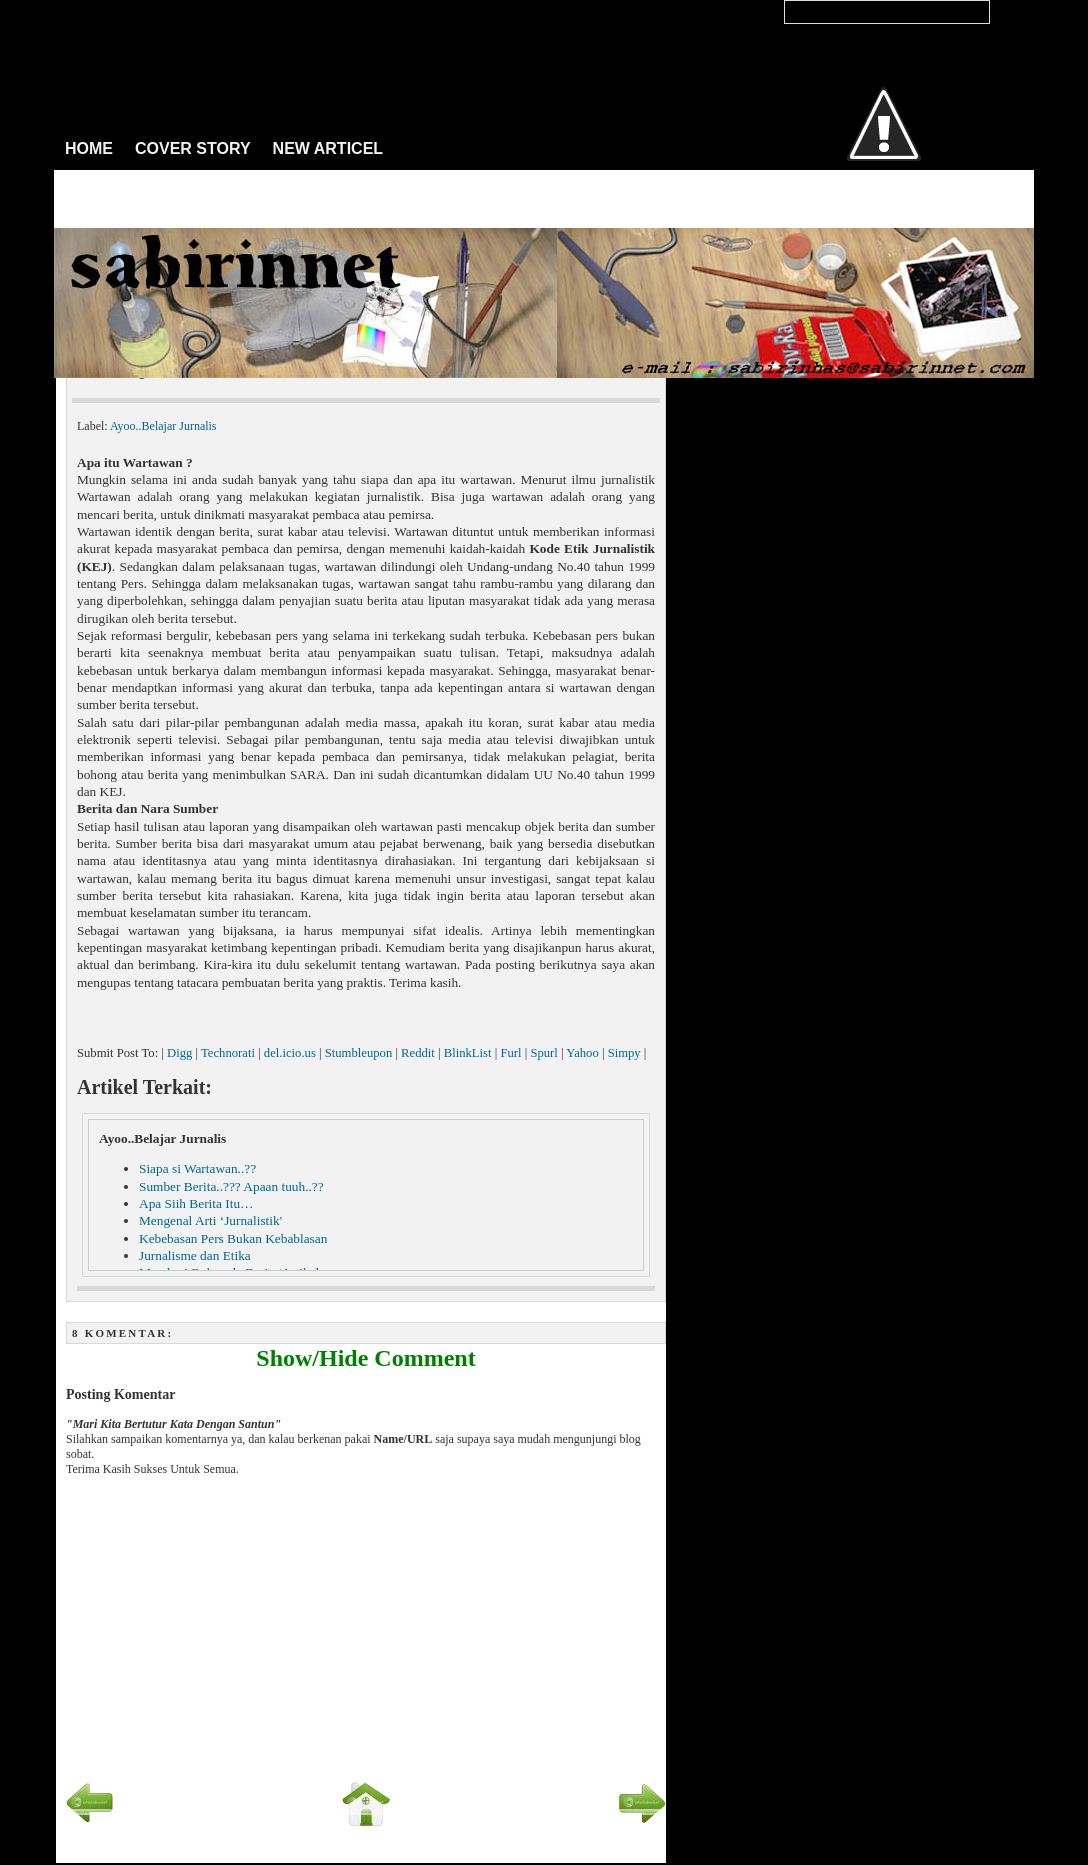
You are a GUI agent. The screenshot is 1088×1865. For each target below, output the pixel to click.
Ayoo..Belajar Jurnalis (163, 426)
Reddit (418, 1053)
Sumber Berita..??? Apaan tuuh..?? (231, 1186)
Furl (510, 1053)
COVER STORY (193, 148)
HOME (89, 148)
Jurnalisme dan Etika (195, 1255)
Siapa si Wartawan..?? (197, 1168)
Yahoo (582, 1053)
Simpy (624, 1053)
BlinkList (468, 1053)
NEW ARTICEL (328, 148)
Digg (179, 1053)
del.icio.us (290, 1053)
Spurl (543, 1053)
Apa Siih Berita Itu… (196, 1203)
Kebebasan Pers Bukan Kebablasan (233, 1238)
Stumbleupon (359, 1053)
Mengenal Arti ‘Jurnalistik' (210, 1220)
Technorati (228, 1053)
